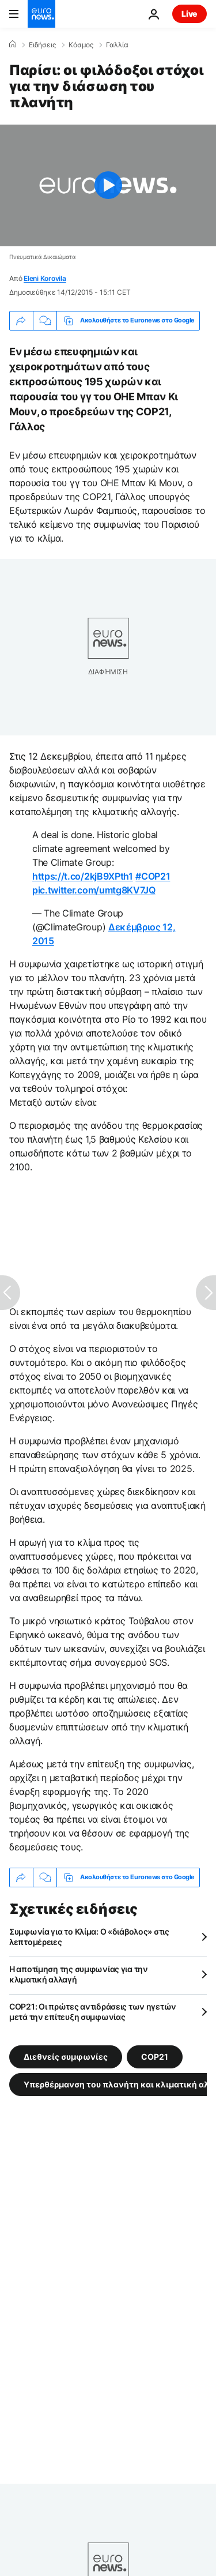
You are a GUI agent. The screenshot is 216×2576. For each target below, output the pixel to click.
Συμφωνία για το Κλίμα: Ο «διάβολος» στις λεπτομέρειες (89, 1937)
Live (189, 13)
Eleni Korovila (45, 278)
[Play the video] (108, 185)
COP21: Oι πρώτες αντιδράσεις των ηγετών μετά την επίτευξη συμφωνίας (92, 2012)
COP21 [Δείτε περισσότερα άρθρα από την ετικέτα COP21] (154, 2056)
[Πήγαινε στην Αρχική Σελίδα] (41, 14)
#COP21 (152, 876)
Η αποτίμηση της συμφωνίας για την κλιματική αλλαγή (78, 1974)
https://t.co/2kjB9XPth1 (82, 876)
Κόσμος (81, 45)
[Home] (12, 44)
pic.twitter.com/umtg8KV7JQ (94, 890)
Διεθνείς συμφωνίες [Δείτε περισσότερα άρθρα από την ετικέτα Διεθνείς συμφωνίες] (66, 2056)
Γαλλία (117, 45)
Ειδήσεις (42, 45)
